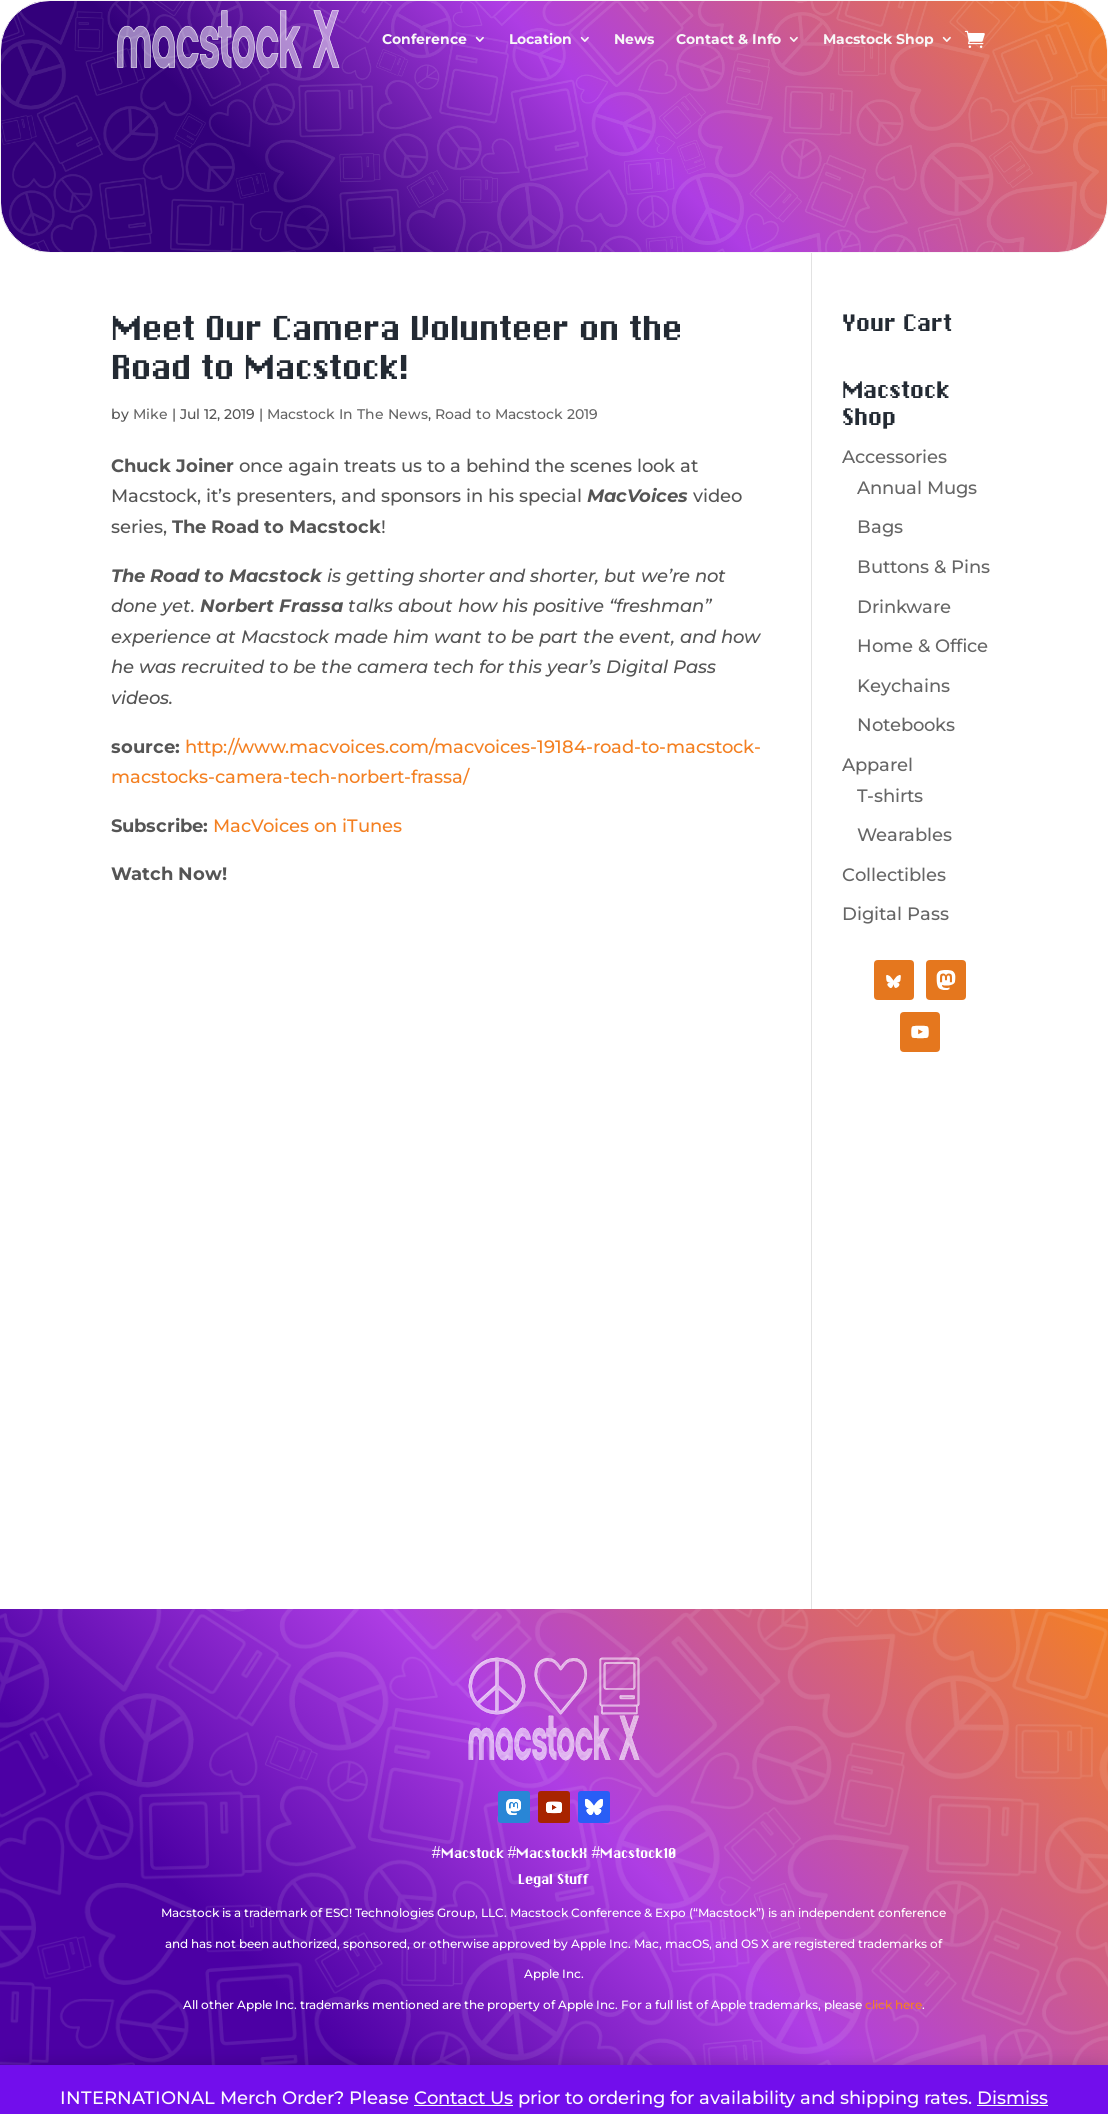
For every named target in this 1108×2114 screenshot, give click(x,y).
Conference (424, 39)
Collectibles (894, 875)
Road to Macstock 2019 (516, 414)
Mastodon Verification (554, 2034)
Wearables (904, 835)
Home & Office (922, 646)
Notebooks (906, 725)
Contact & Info (728, 39)
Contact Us (463, 2098)
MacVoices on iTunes (307, 826)
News (634, 39)
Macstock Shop (878, 39)
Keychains (903, 686)
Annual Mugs (917, 488)
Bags (880, 527)
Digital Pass (895, 914)
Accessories (894, 457)
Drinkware (904, 607)
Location (540, 39)
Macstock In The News (347, 414)
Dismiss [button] (1012, 2098)
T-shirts (890, 796)
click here (893, 2004)
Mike (150, 414)
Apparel (877, 765)
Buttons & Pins (923, 567)
